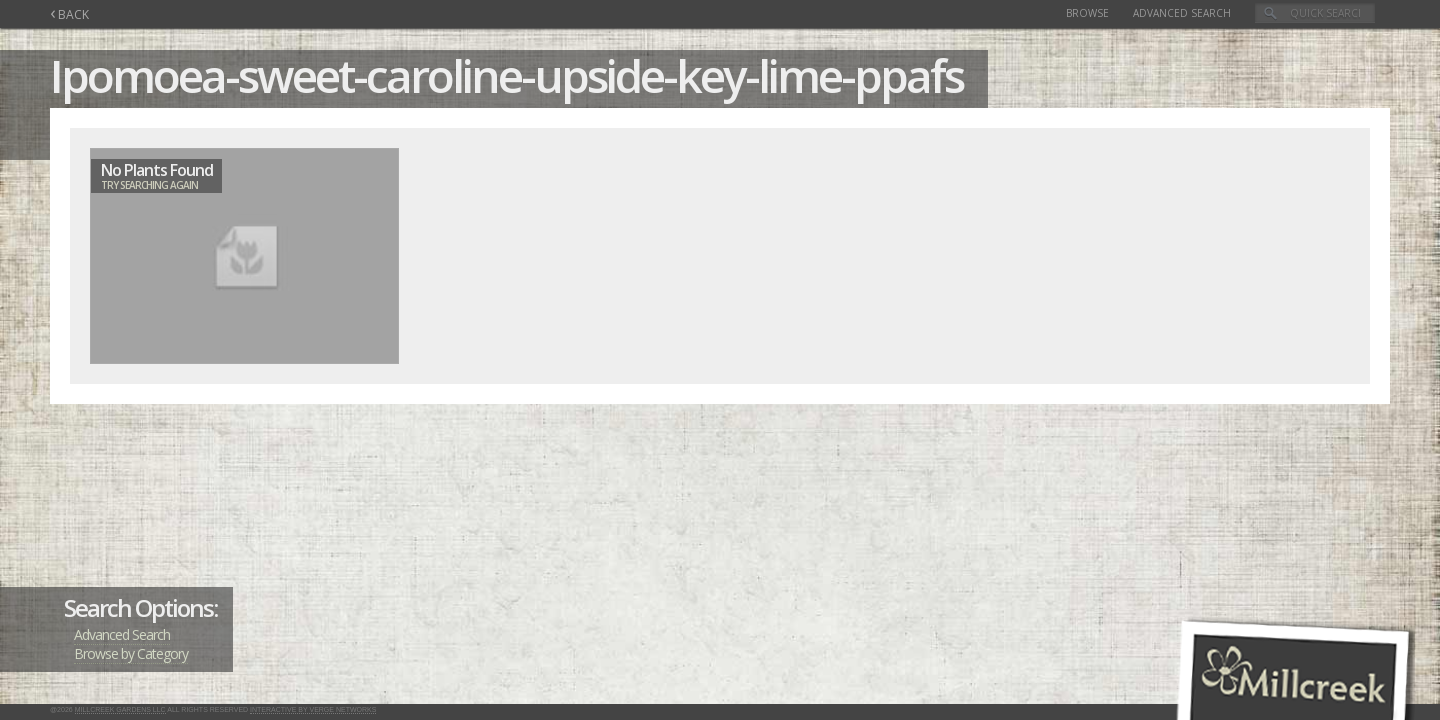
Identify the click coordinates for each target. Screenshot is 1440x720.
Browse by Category (131, 653)
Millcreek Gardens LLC (120, 709)
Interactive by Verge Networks (313, 709)
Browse (1087, 13)
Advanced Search (1182, 13)
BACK (69, 14)
